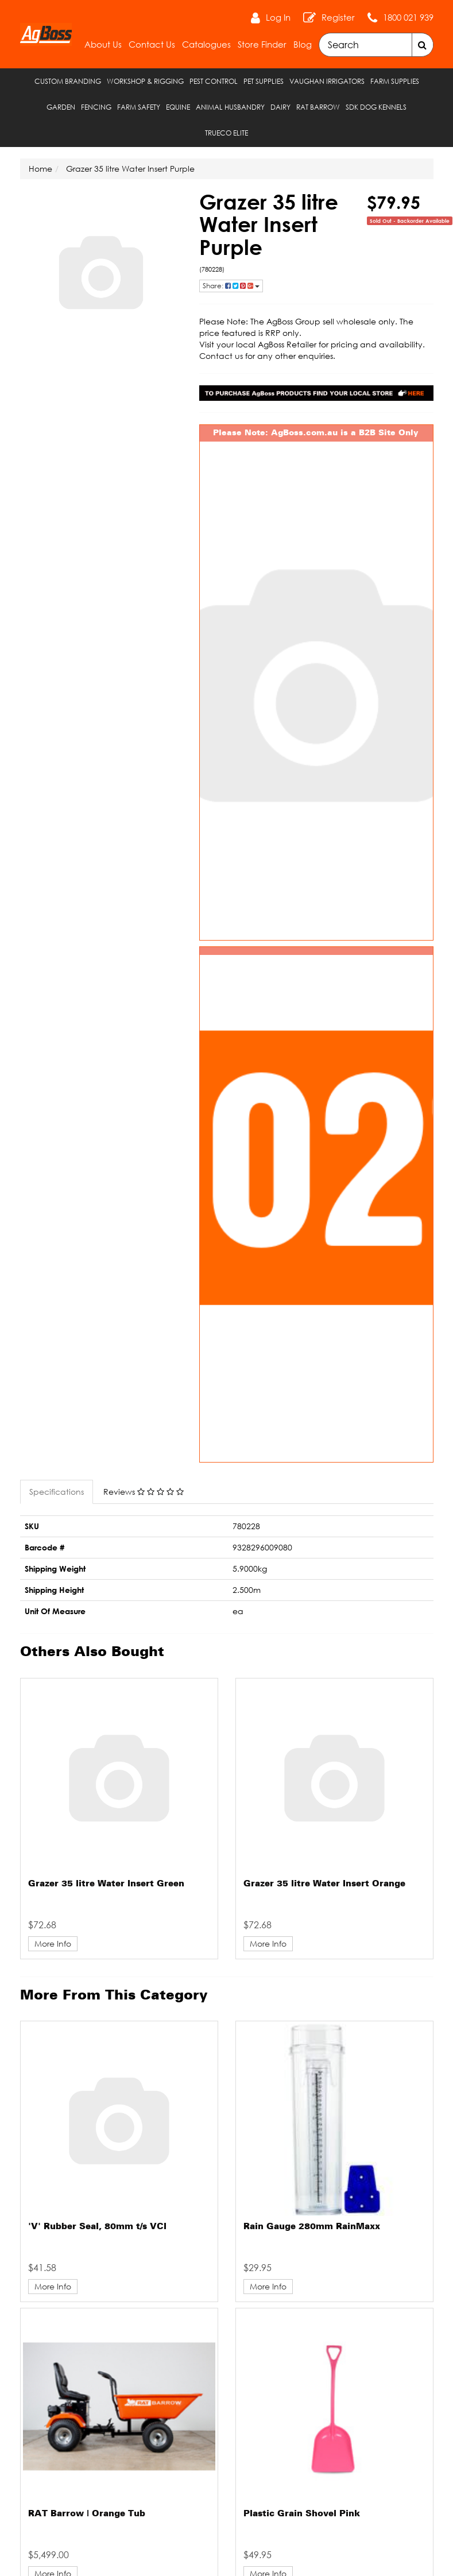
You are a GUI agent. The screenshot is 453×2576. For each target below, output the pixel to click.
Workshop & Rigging (145, 81)
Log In (278, 17)
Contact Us (152, 44)
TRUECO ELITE (226, 133)
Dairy (280, 107)
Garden (61, 107)
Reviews (143, 1491)
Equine (178, 107)
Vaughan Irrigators (327, 81)
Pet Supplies (263, 81)
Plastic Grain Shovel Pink (301, 2514)
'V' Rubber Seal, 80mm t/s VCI (97, 2227)
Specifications (56, 1491)
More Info (52, 1943)
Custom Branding (67, 81)
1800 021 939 (408, 17)
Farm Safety (138, 107)
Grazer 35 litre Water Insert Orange (324, 1884)
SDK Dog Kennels (376, 107)
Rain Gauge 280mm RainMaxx (311, 2227)
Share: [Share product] (231, 285)
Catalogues (206, 44)
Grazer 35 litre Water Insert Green (106, 1884)
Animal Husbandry (230, 107)
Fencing (96, 107)
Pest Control (213, 81)
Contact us (221, 356)
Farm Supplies (394, 81)
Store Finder (262, 44)
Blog (302, 44)
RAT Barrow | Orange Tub (86, 2514)
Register (338, 17)
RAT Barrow (318, 107)
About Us (103, 44)
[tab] (57, 1492)
